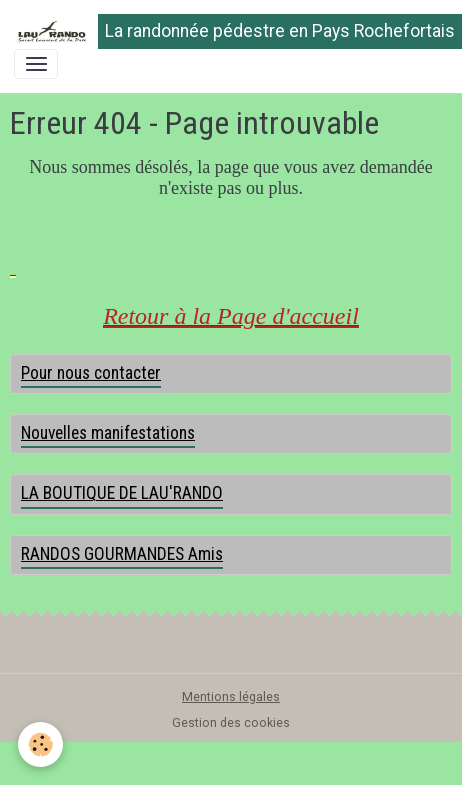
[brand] (224, 31)
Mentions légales (231, 697)
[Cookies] (40, 744)
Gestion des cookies (231, 723)
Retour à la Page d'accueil (231, 316)
